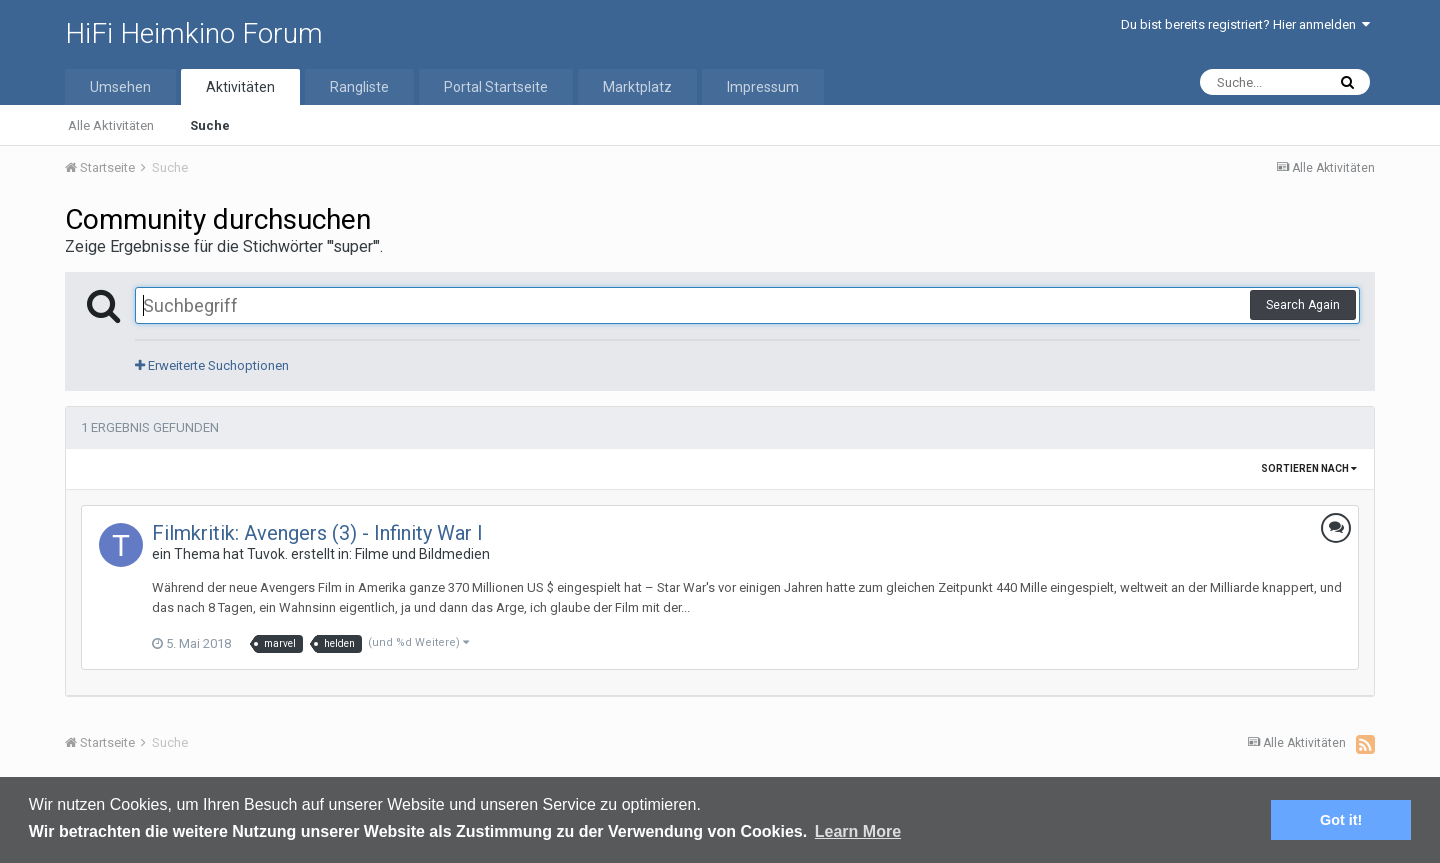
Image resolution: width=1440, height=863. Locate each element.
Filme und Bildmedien (422, 554)
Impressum (763, 87)
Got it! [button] (1341, 820)
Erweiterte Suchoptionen (212, 365)
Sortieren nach (1309, 468)
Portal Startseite (496, 87)
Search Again (1303, 305)
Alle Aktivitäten (111, 125)
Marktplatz (637, 87)
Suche (210, 125)
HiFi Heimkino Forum (194, 33)
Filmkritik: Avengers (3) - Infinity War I (317, 533)
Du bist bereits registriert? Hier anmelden (1245, 24)
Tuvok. (267, 554)
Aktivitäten (240, 87)
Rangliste (359, 87)
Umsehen (120, 87)
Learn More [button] (858, 831)
